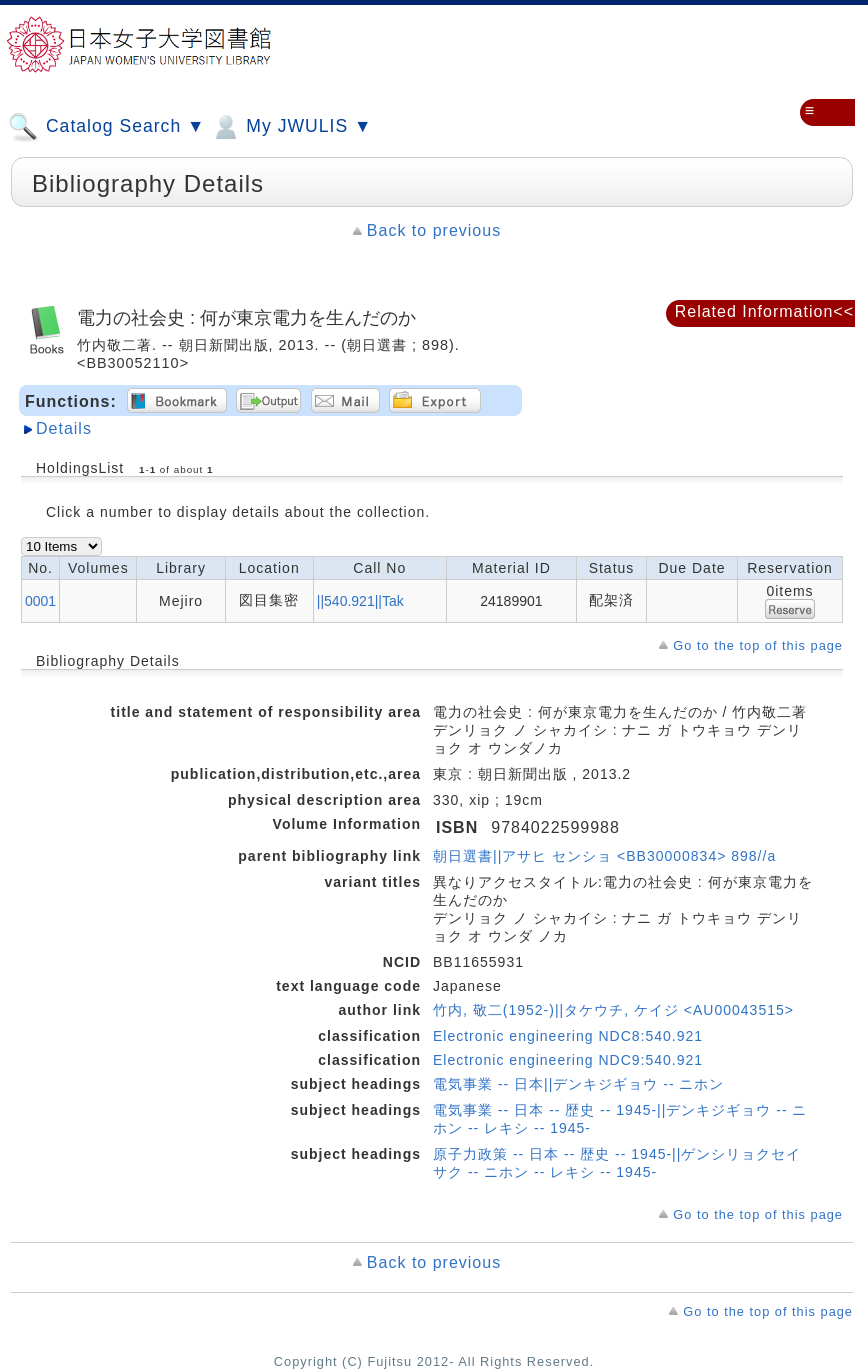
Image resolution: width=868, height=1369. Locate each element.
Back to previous (434, 230)
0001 (40, 601)
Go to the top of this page (758, 645)
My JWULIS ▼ (291, 127)
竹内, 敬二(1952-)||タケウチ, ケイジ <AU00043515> (613, 1010)
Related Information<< (764, 311)
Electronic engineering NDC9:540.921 (568, 1060)
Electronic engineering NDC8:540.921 (568, 1036)
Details (64, 428)
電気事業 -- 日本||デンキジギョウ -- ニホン (578, 1084)
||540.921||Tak (360, 601)
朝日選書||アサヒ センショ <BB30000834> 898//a (604, 856)
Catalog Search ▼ (106, 127)
